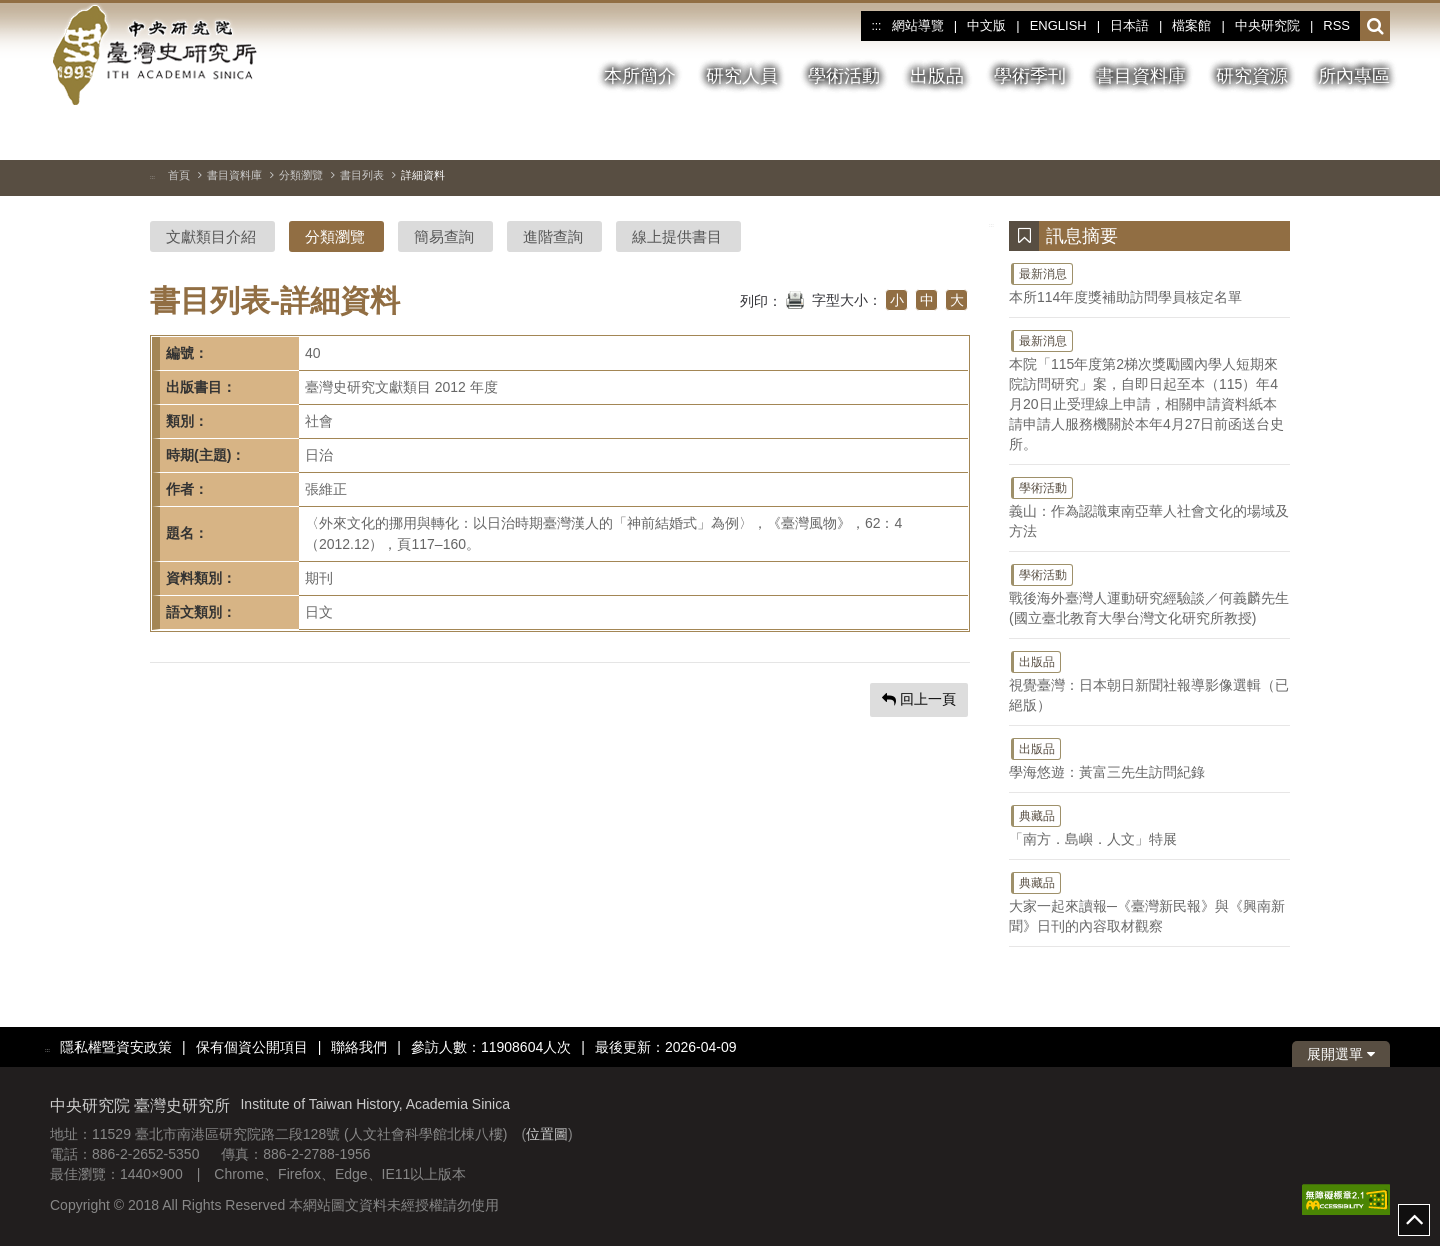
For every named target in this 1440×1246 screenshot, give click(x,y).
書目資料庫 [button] (1141, 76)
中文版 (986, 25)
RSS (1336, 25)
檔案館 (1191, 25)
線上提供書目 (677, 236)
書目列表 (362, 175)
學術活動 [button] (844, 76)
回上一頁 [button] (919, 699)
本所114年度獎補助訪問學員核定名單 (1149, 283)
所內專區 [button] (1354, 76)
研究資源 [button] (1252, 76)
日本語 (1129, 25)
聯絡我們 (359, 1047)
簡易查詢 (444, 236)
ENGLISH (1058, 25)
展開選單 (1341, 1054)
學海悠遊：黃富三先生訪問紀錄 (1149, 758)
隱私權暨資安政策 (116, 1047)
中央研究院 (1267, 25)
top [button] (1414, 1220)
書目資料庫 (234, 175)
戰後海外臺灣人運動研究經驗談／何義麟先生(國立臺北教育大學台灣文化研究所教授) (1149, 594)
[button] (1375, 27)
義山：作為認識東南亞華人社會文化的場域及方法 (1149, 507)
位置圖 (547, 1134)
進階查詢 (553, 236)
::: (876, 26)
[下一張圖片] (1375, 134)
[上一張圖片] (1339, 134)
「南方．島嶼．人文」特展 (1149, 825)
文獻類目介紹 (211, 236)
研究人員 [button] (742, 76)
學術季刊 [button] (1030, 76)
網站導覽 (918, 25)
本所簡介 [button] (640, 76)
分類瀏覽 (301, 175)
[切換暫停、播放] (1303, 134)
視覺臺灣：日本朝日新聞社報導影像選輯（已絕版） (1149, 681)
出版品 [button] (937, 76)
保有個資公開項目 (252, 1047)
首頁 (179, 175)
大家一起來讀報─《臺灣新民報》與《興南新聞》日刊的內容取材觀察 (1149, 902)
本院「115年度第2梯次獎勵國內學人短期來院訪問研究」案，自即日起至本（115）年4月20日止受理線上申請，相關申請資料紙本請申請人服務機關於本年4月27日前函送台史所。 (1149, 390)
